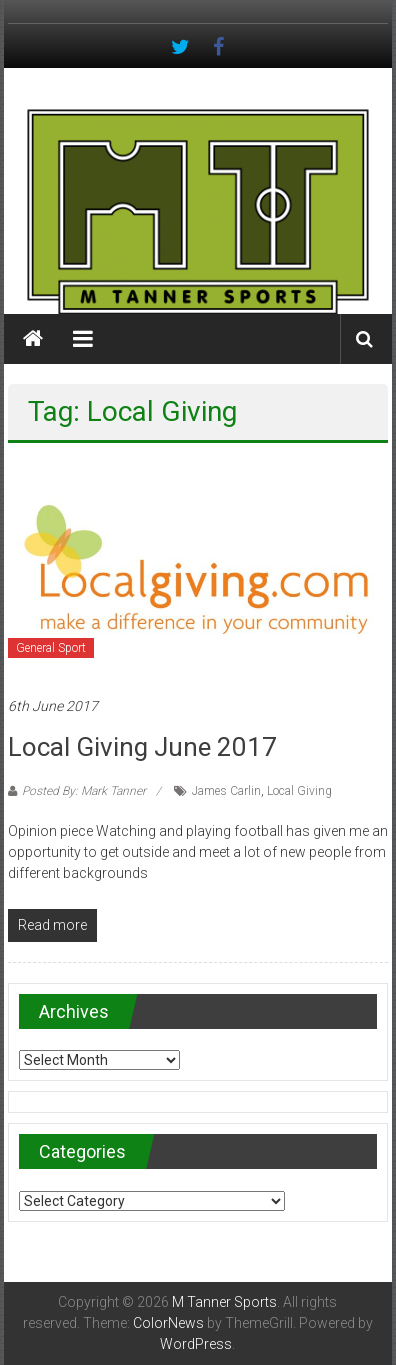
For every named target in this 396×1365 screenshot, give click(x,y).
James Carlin (226, 791)
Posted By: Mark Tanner (84, 791)
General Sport (51, 648)
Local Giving (299, 791)
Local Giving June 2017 (142, 747)
